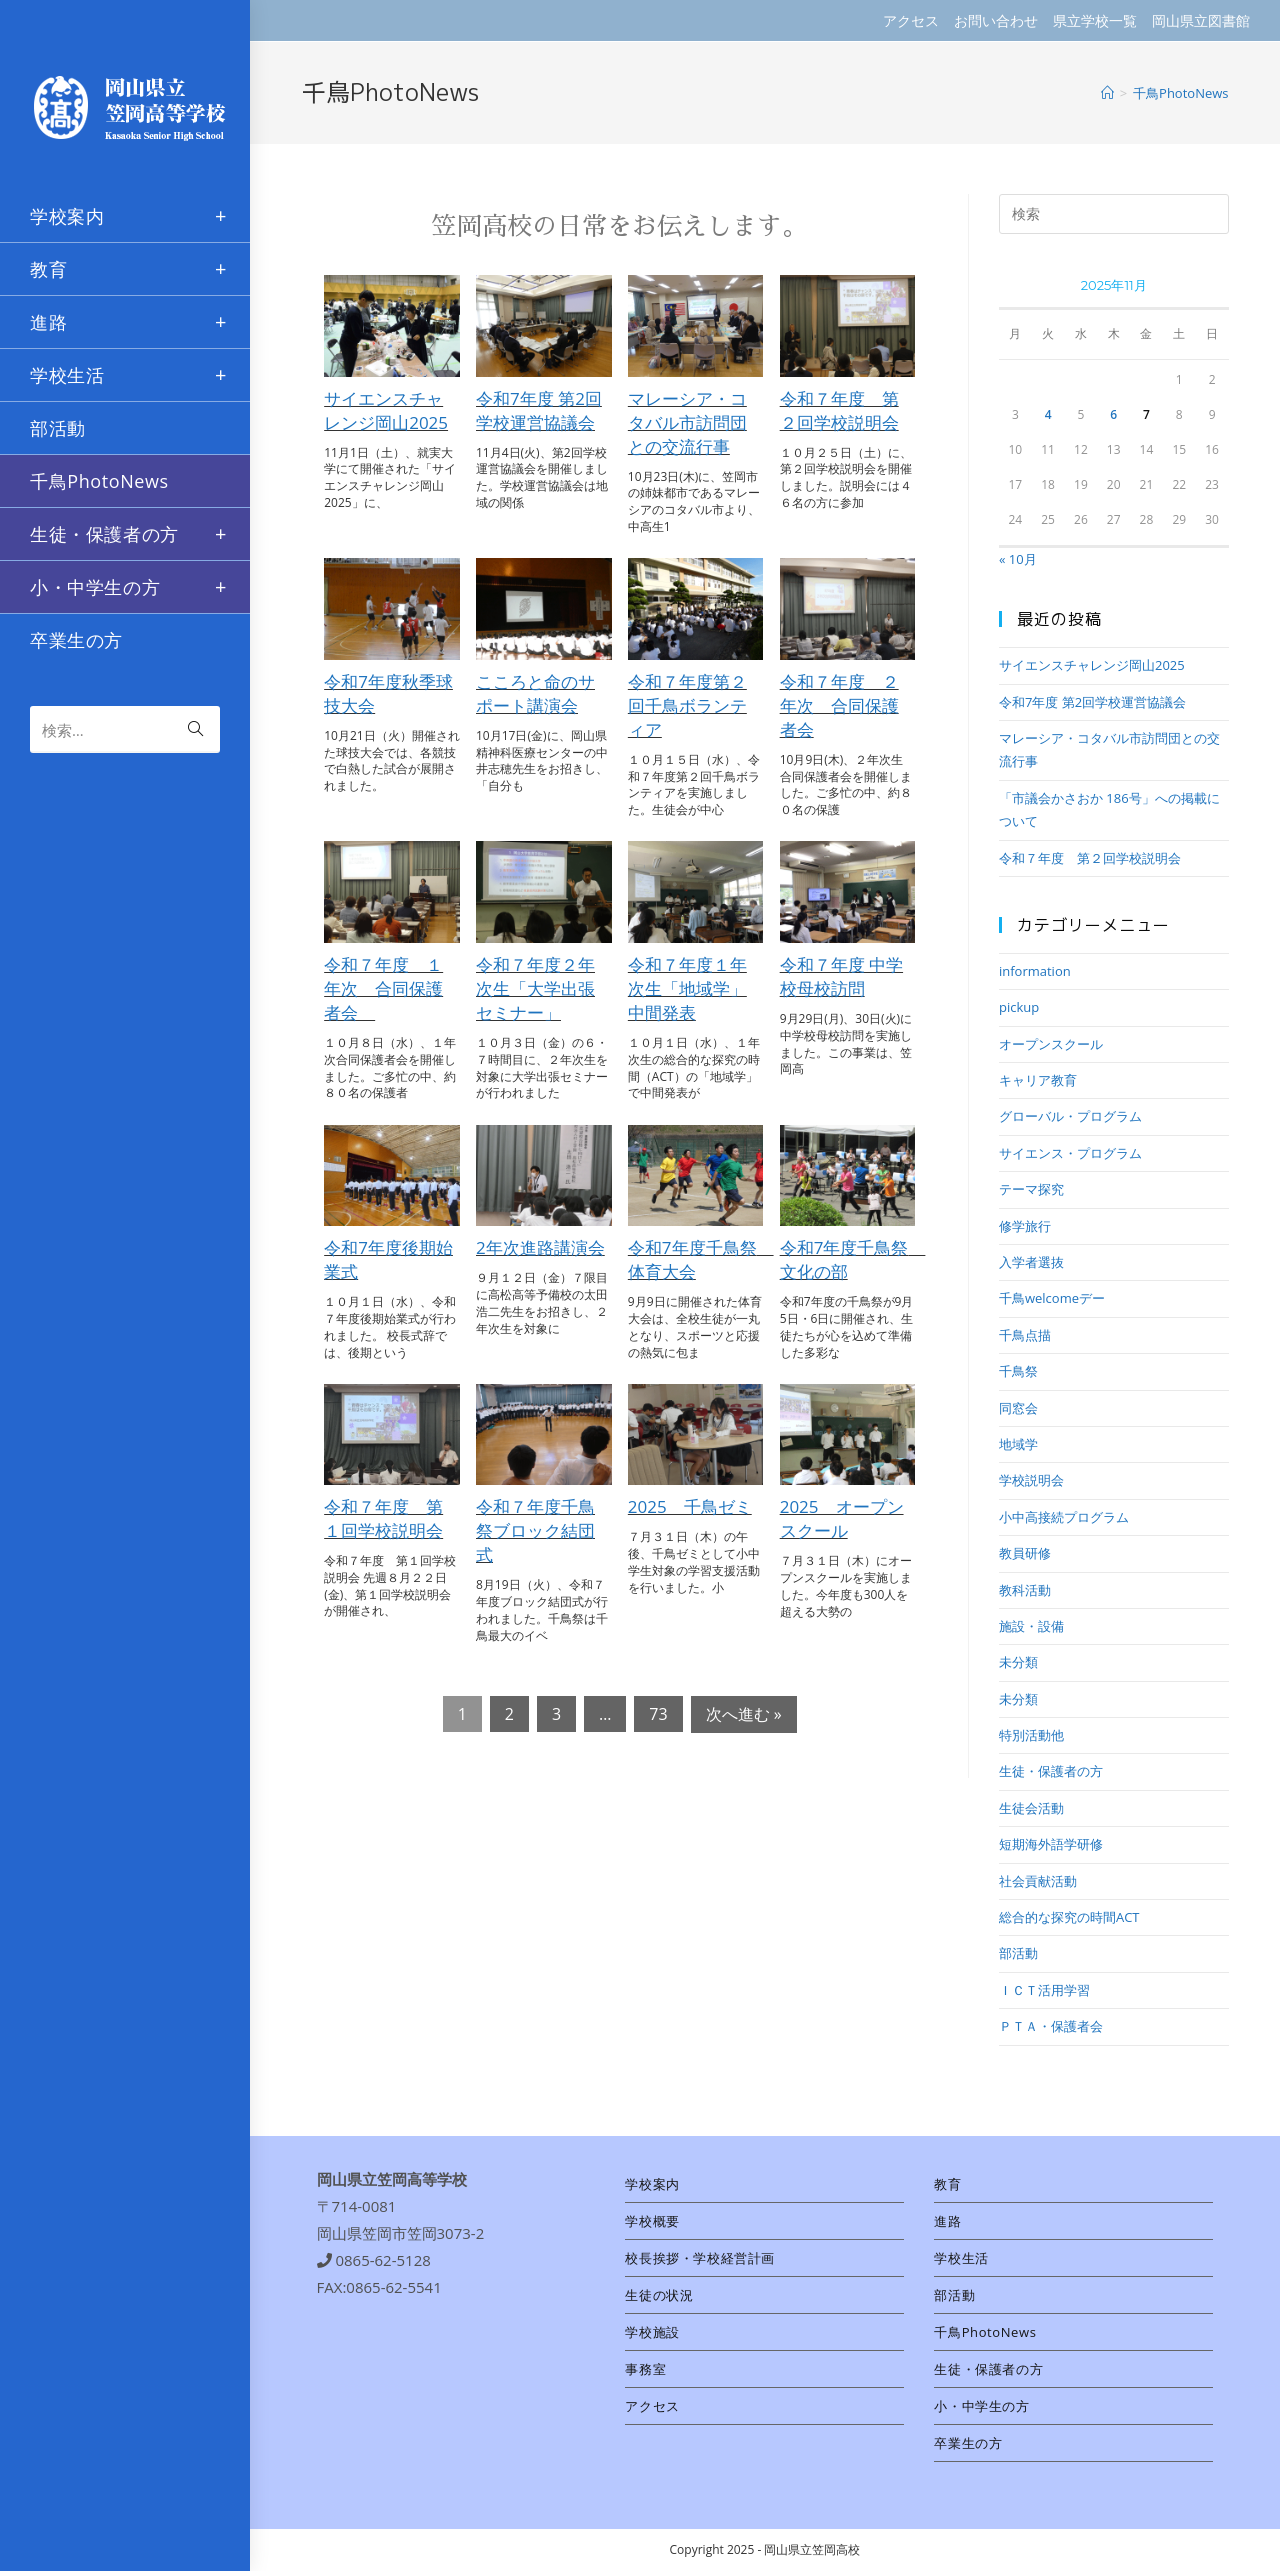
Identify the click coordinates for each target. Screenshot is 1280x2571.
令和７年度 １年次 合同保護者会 (383, 988)
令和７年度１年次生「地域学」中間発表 (687, 988)
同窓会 (1018, 1408)
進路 (947, 2221)
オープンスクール (1051, 1044)
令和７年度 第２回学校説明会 (839, 410)
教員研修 (1025, 1553)
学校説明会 (1031, 1480)
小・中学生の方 (981, 2406)
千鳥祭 (1018, 1371)
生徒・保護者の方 (1051, 1771)
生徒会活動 (1031, 1808)
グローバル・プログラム (1070, 1116)
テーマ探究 (1031, 1189)
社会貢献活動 (1038, 1881)
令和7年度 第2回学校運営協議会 (539, 410)
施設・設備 (1031, 1626)
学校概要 (652, 2221)
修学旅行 (1025, 1226)
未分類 (1018, 1662)
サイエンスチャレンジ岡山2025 (386, 410)
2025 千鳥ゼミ (690, 1506)
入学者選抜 (1031, 1262)
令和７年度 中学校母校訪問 (841, 976)
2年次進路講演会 (540, 1247)
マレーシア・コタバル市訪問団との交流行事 (687, 422)
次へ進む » (744, 1714)
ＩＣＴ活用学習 (1044, 1990)
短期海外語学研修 (1051, 1844)
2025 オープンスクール (842, 1518)
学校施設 (652, 2332)
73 (658, 1714)
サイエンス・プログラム (1070, 1153)
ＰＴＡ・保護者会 (1051, 2026)
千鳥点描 (1025, 1335)
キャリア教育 (1038, 1080)
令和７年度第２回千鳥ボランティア (687, 705)
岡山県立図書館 (1201, 20)
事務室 (645, 2369)
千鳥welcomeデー (1052, 1298)
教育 (947, 2184)
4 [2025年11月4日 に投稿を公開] (1048, 414)
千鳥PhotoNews (985, 2332)
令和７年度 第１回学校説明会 (383, 1518)
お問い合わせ (996, 20)
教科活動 (1025, 1590)
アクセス (911, 20)
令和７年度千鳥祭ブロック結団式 (535, 1530)
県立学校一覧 (1095, 20)
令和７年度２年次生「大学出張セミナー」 (535, 988)
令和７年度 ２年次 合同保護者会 (839, 705)
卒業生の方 (968, 2443)
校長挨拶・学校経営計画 (700, 2258)
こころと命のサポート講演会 (535, 693)
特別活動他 (1031, 1735)
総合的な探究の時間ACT (1069, 1917)
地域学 (1018, 1444)
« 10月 (1018, 559)
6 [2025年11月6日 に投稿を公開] (1113, 414)
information (1035, 971)
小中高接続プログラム (1064, 1517)
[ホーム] (1107, 93)
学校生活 (961, 2258)
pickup (1019, 1007)
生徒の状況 (659, 2295)
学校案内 (652, 2184)
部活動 (1018, 1953)
